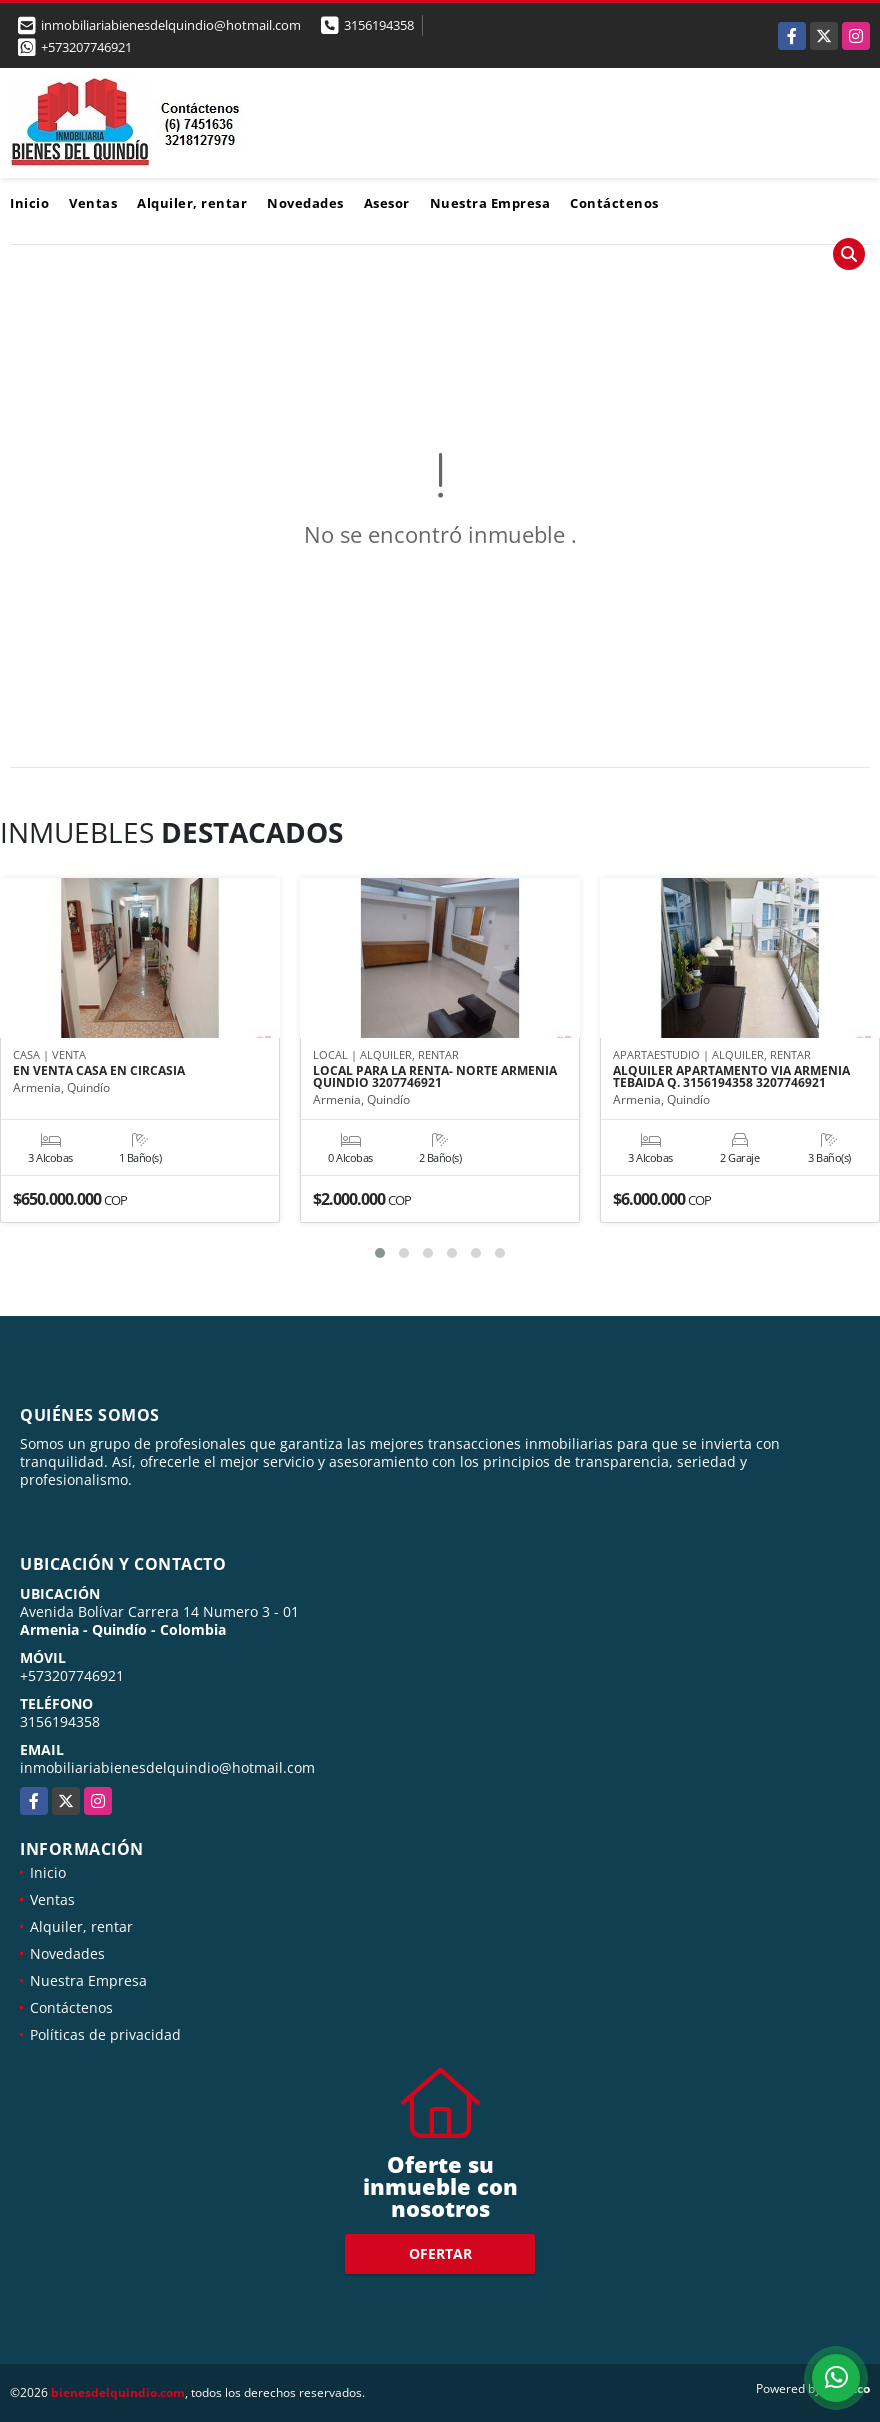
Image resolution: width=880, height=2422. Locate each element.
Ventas (93, 203)
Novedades (305, 203)
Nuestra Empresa (490, 203)
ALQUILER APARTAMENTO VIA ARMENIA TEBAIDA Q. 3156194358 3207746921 (731, 1077)
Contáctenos (614, 203)
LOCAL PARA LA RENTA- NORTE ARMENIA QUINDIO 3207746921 (435, 1077)
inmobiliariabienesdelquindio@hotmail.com (167, 1767)
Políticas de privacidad (105, 2034)
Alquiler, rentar (192, 203)
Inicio (29, 203)
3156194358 (379, 25)
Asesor (387, 203)
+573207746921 (86, 47)
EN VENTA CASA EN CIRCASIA (99, 1071)
